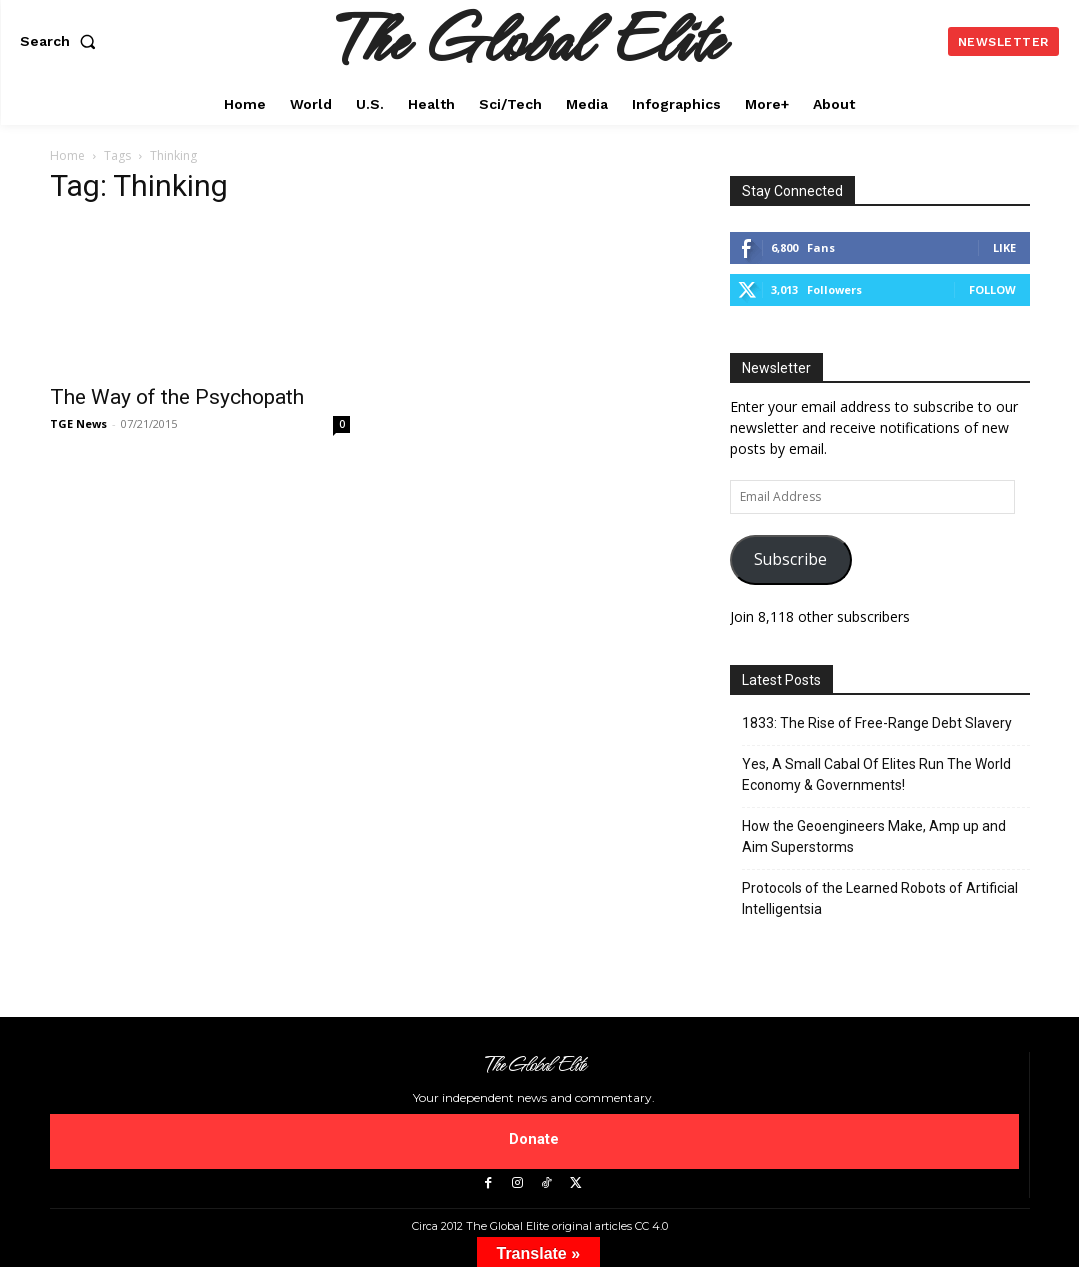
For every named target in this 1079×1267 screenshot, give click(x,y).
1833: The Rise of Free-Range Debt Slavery (877, 723)
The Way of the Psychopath (177, 397)
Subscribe (790, 559)
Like (1004, 247)
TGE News (78, 423)
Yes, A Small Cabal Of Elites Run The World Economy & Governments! (876, 774)
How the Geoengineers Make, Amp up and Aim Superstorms (874, 836)
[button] (62, 41)
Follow (992, 289)
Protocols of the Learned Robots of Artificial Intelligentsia (880, 898)
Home (67, 155)
